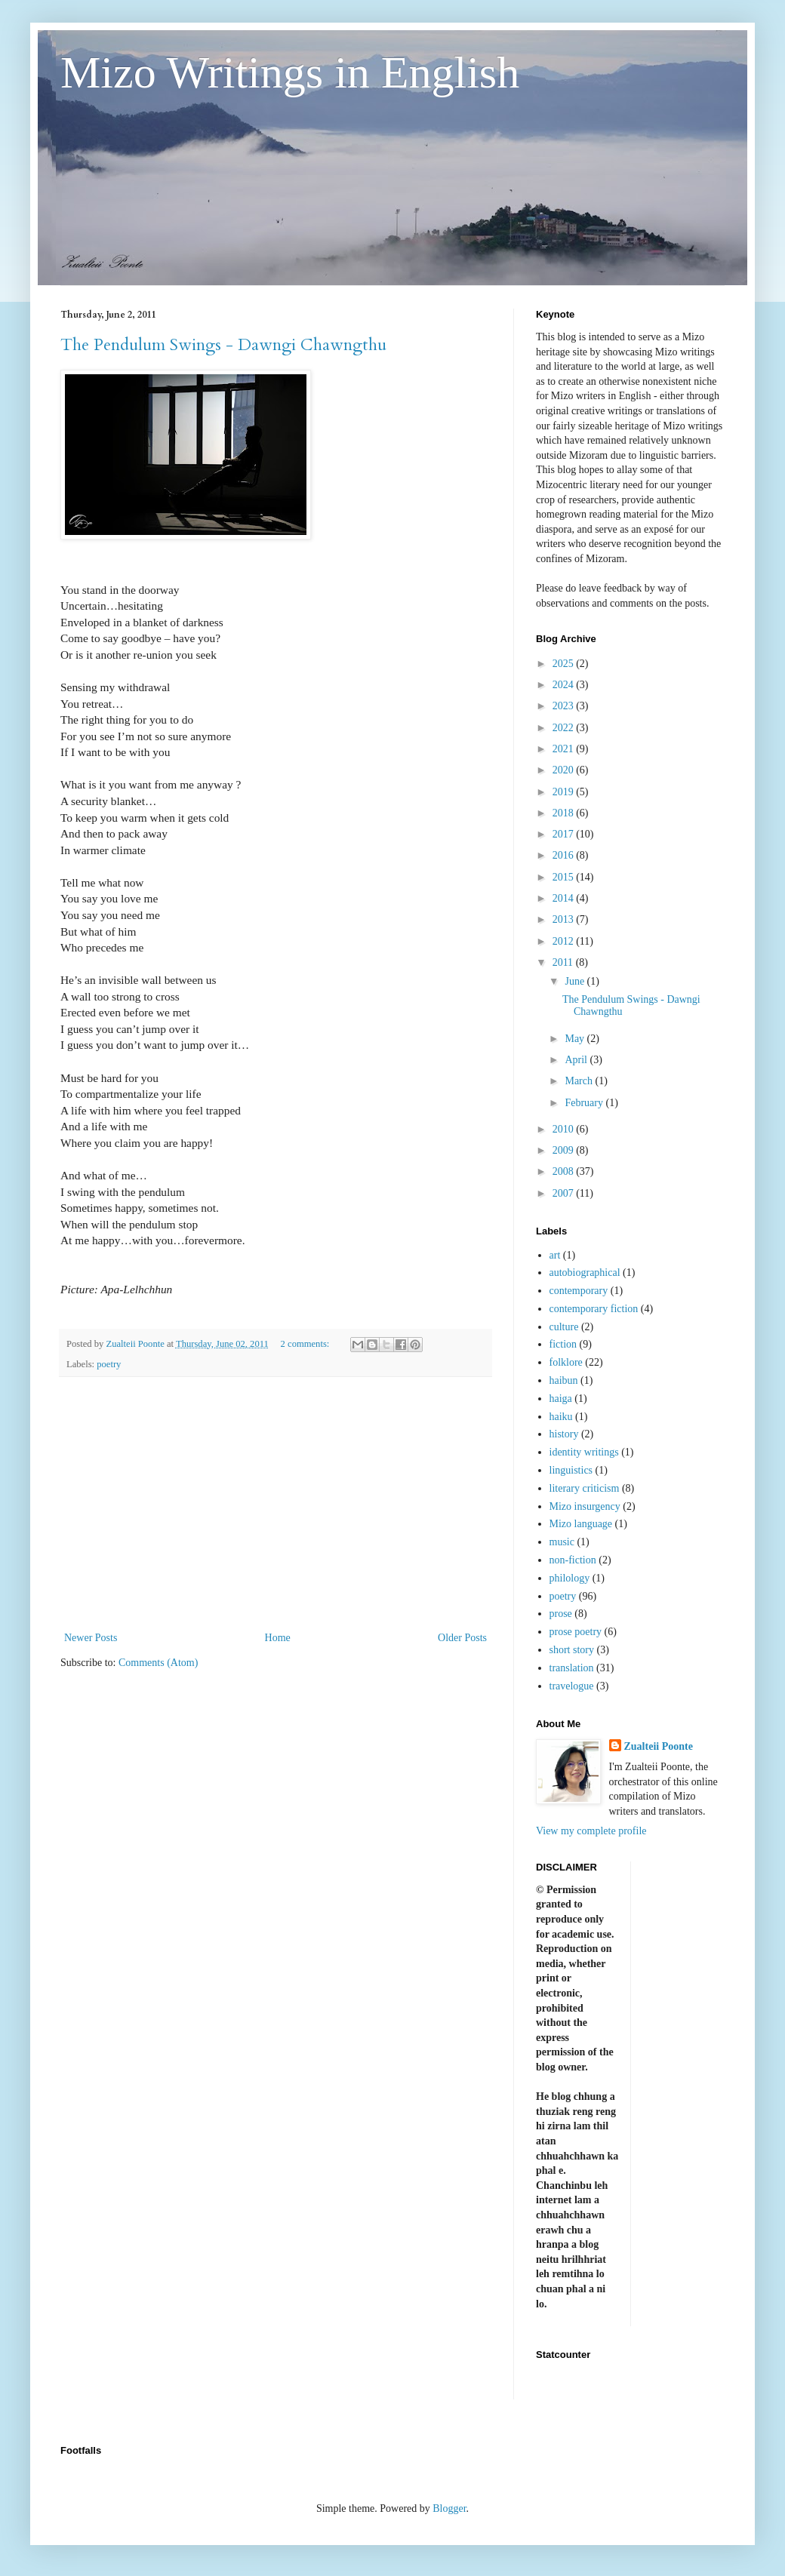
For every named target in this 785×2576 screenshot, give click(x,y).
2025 (565, 663)
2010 (565, 1129)
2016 (565, 855)
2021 (565, 749)
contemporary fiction (594, 1308)
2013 (565, 919)
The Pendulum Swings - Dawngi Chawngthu (223, 345)
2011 (564, 962)
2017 (565, 834)
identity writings (584, 1452)
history (564, 1434)
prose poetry (576, 1631)
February (585, 1102)
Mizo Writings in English (289, 72)
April (577, 1059)
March (580, 1081)
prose (561, 1613)
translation (572, 1668)
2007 (565, 1193)
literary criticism (585, 1488)
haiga (561, 1398)
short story (572, 1649)
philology (570, 1578)
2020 (565, 770)
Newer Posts (90, 1637)
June (575, 981)
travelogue (572, 1686)
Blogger (449, 2508)
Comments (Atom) (158, 1662)
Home (278, 1637)
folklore (566, 1362)
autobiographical (585, 1272)
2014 (565, 898)
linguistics (571, 1470)
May (575, 1038)
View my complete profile (591, 1831)
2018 (565, 813)
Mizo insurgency (585, 1506)
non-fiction (573, 1560)
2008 (565, 1171)
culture (564, 1327)
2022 (565, 727)
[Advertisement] (275, 1503)
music (562, 1542)
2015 (565, 877)
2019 (565, 792)
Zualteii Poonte (658, 1746)
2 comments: (306, 1344)
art (555, 1255)
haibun (564, 1380)
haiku (561, 1416)
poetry (109, 1364)
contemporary (579, 1290)
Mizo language (581, 1523)
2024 (565, 684)
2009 (565, 1150)
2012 (565, 941)
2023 (565, 706)
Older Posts (462, 1637)
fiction (563, 1344)
